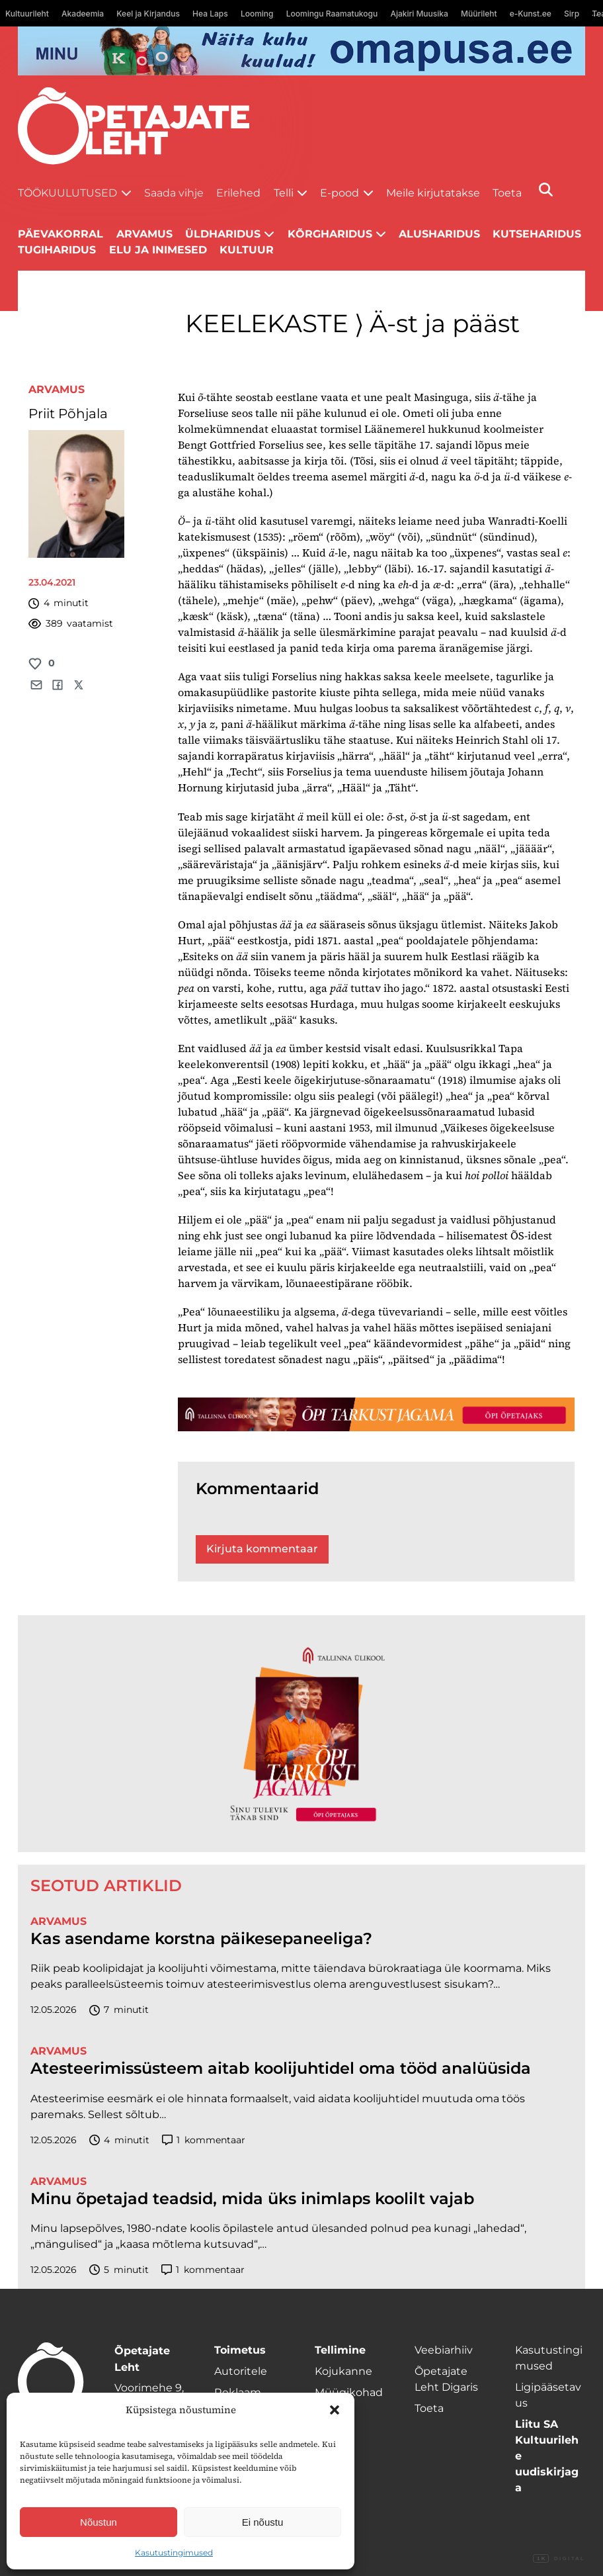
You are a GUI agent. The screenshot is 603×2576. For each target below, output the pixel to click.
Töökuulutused (67, 193)
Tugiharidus (57, 250)
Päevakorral (60, 234)
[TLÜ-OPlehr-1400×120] (376, 1414)
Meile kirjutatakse (433, 193)
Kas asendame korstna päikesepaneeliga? (201, 1939)
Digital (558, 2559)
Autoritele (240, 2371)
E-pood (339, 193)
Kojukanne (343, 2371)
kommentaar (203, 2140)
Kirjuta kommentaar (262, 1548)
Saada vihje (174, 193)
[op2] (301, 50)
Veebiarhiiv (444, 2350)
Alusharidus (439, 234)
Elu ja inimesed (158, 250)
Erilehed (238, 193)
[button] (334, 2410)
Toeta (507, 193)
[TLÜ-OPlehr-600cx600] (301, 1734)
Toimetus (240, 2350)
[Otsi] (545, 189)
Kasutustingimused (174, 2552)
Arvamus (56, 389)
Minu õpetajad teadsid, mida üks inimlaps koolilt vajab (252, 2199)
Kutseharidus (537, 234)
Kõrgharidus (330, 234)
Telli (284, 193)
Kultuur (247, 250)
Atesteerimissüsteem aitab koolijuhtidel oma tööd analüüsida (280, 2068)
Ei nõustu (263, 2522)
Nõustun (98, 2522)
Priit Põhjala (68, 414)
